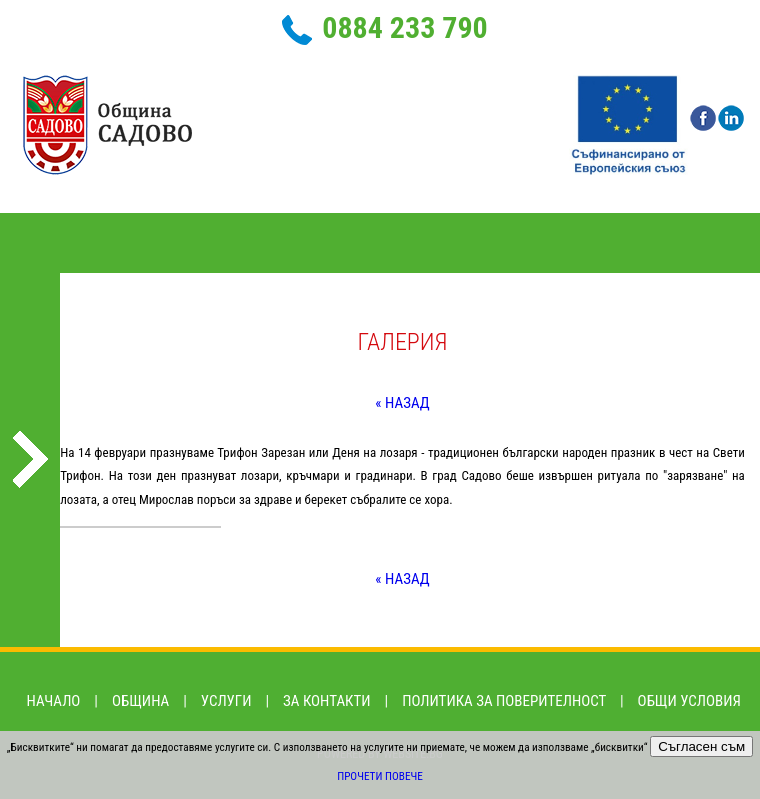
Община (140, 701)
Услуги (226, 701)
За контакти (327, 701)
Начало (54, 701)
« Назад (402, 403)
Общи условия (689, 701)
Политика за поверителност (504, 701)
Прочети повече (380, 776)
